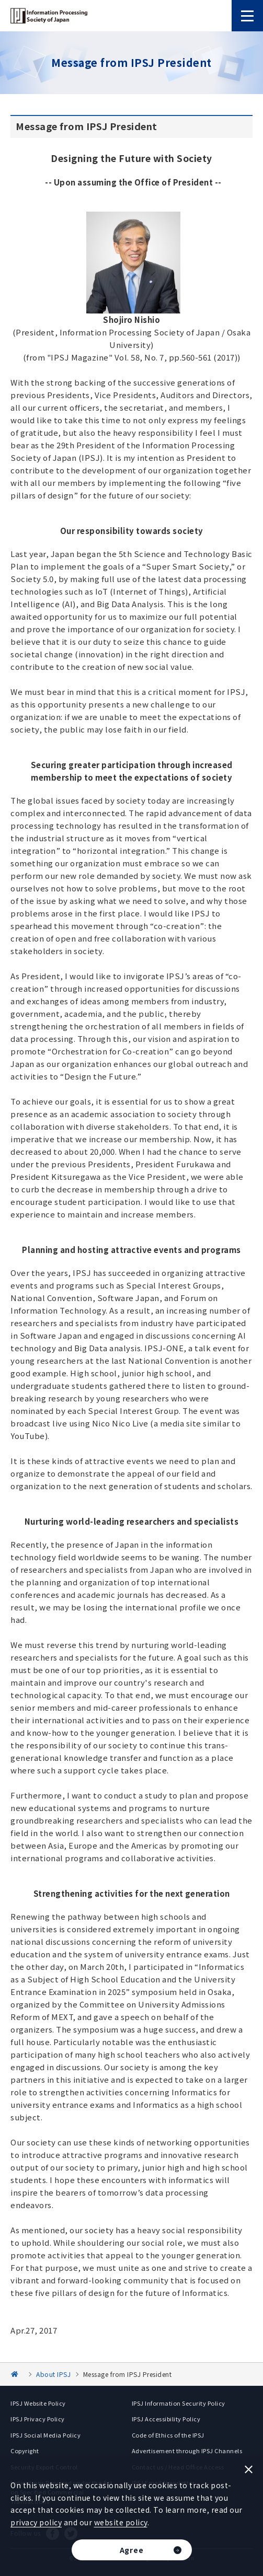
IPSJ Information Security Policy (178, 2403)
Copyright (24, 2450)
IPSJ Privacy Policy (37, 2419)
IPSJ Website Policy (38, 2403)
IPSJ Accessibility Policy (166, 2419)
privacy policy (36, 2522)
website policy (120, 2522)
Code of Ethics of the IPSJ (168, 2435)
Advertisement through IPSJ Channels (187, 2450)
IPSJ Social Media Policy (45, 2435)
